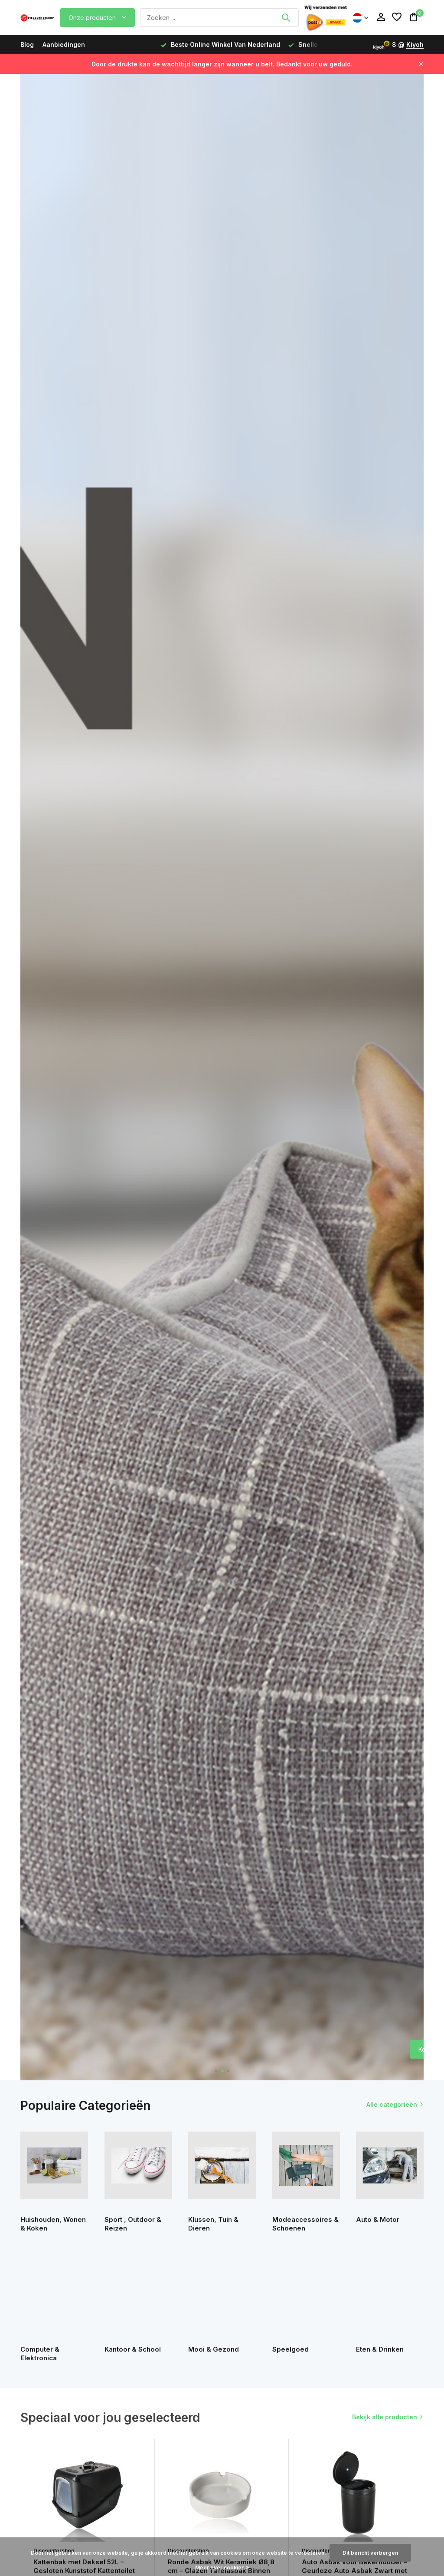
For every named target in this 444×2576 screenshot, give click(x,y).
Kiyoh (415, 44)
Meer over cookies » (222, 2567)
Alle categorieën (391, 2104)
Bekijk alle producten (384, 2417)
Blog (27, 44)
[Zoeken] (219, 17)
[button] (216, 2071)
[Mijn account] (381, 17)
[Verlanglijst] (397, 17)
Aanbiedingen (63, 44)
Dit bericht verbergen (370, 2553)
